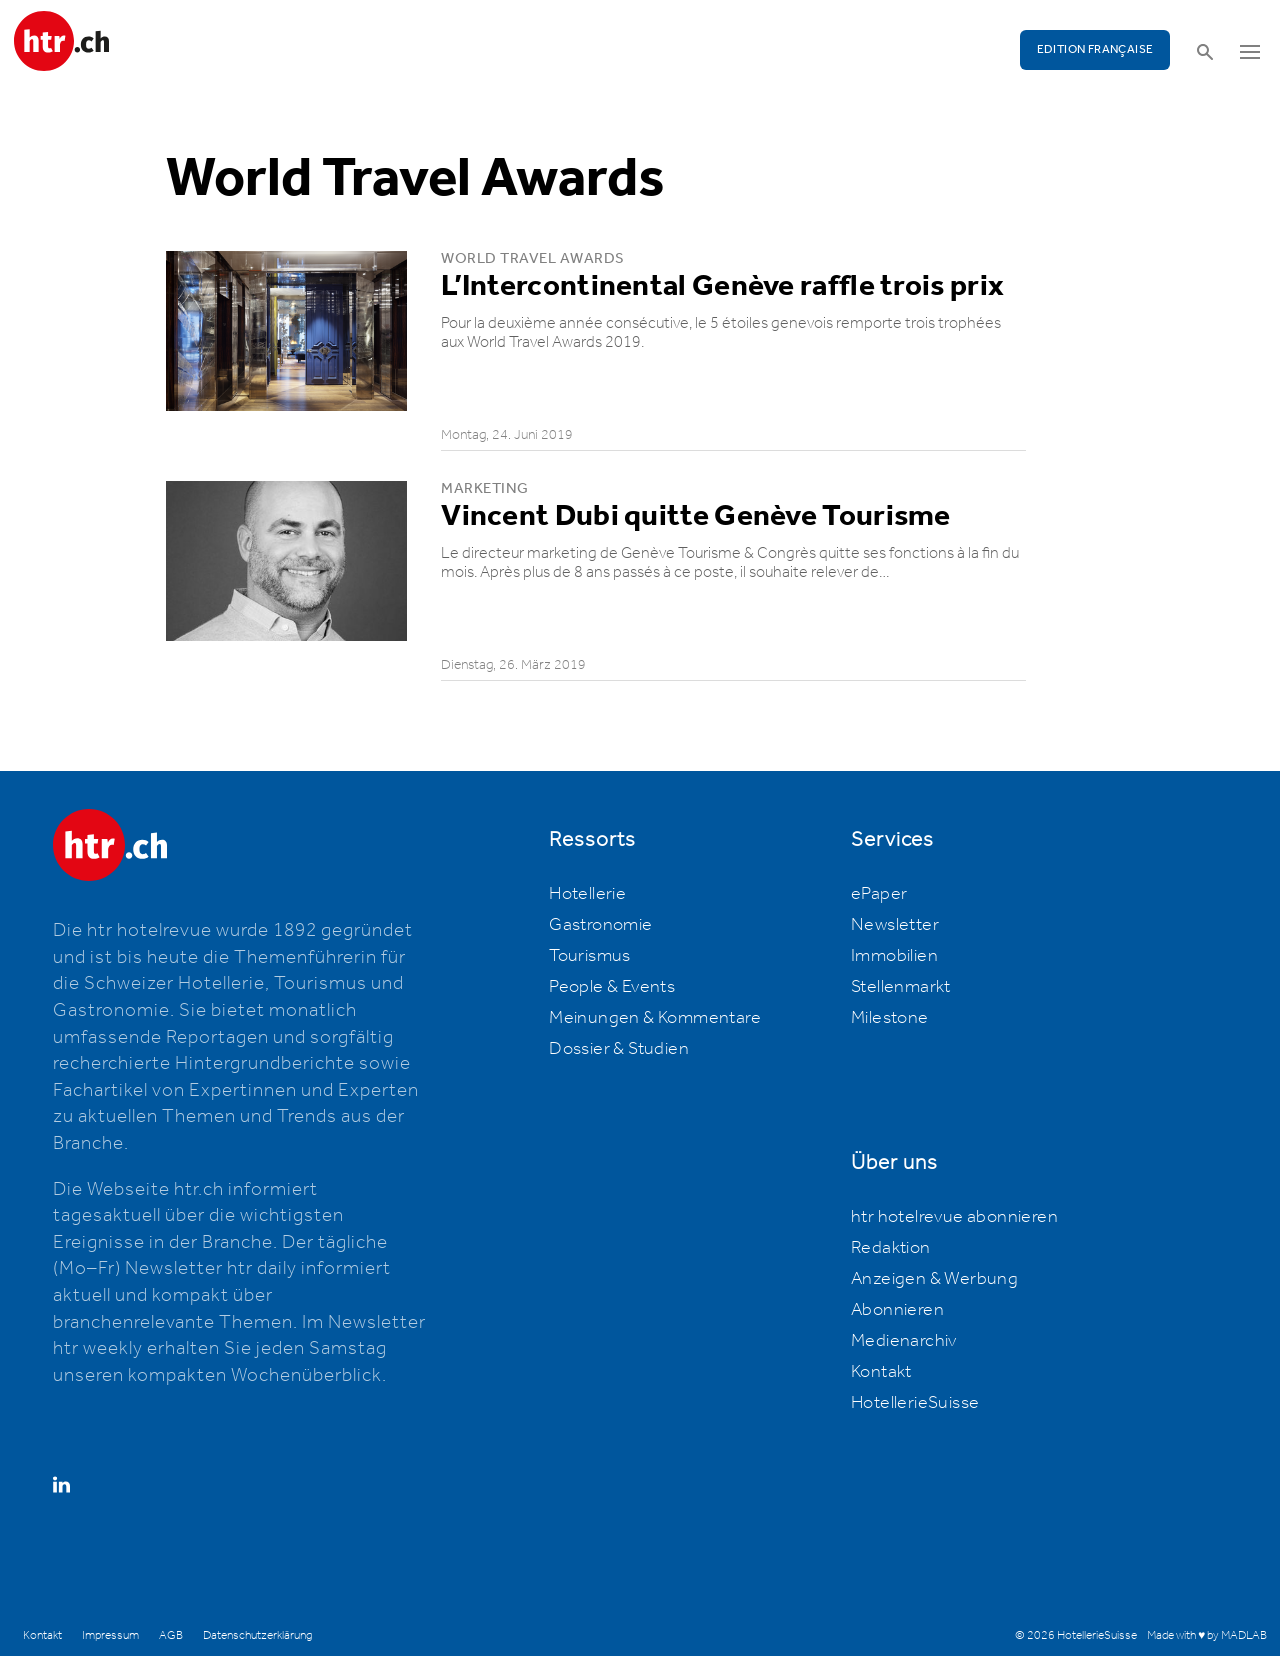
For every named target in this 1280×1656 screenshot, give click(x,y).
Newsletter (895, 925)
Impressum (110, 1635)
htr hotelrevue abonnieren (954, 1217)
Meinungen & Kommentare (655, 1018)
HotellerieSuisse (915, 1403)
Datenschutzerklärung (257, 1635)
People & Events (612, 987)
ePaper (879, 894)
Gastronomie (600, 925)
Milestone (890, 1018)
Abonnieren (897, 1310)
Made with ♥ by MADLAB (1207, 1635)
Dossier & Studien (619, 1049)
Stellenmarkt (901, 987)
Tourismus (590, 956)
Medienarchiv (904, 1341)
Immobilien (894, 956)
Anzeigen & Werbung (934, 1279)
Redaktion (891, 1248)
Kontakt (881, 1372)
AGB (171, 1635)
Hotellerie (587, 894)
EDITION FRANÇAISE (1095, 49)
